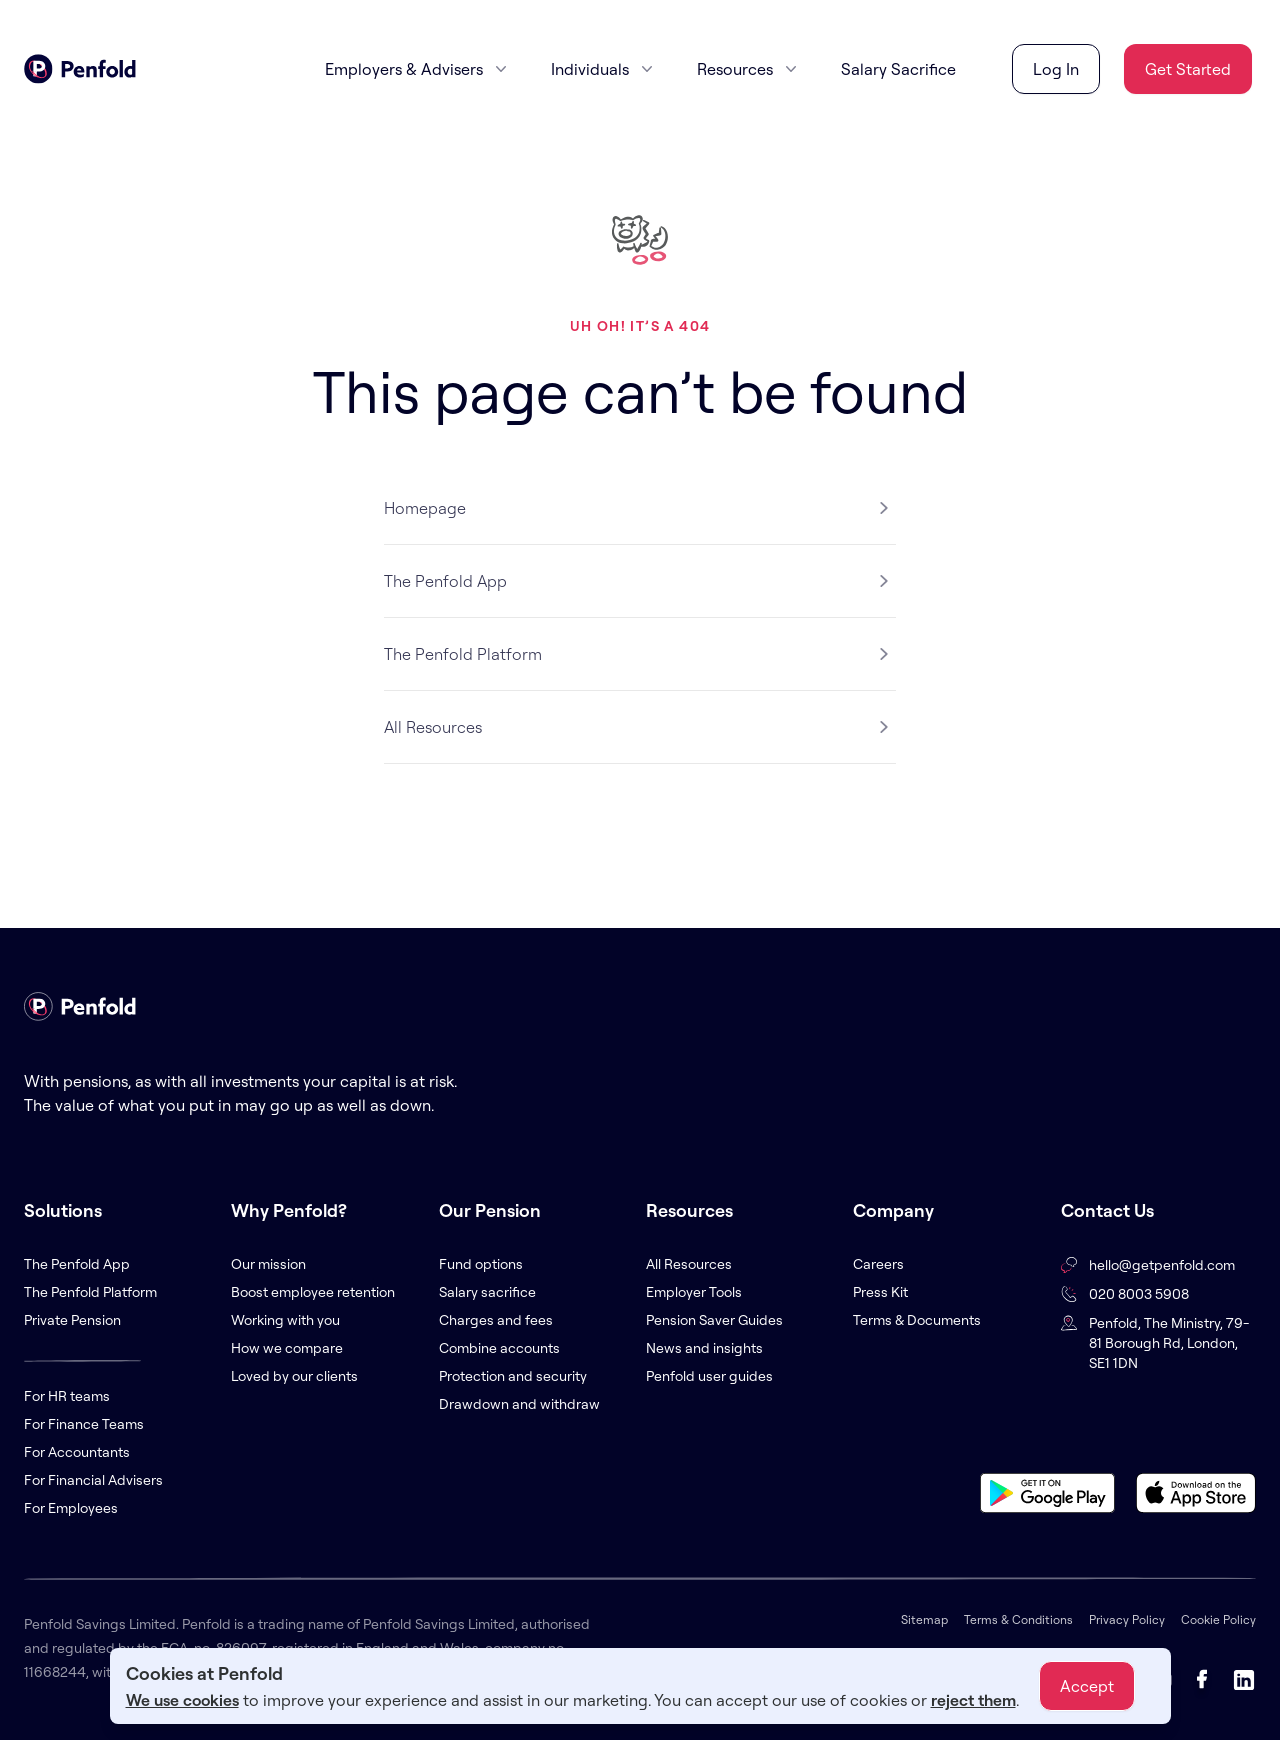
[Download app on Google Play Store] (1047, 1493)
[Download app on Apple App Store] (1195, 1493)
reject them (973, 1700)
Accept (1087, 1686)
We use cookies (182, 1700)
